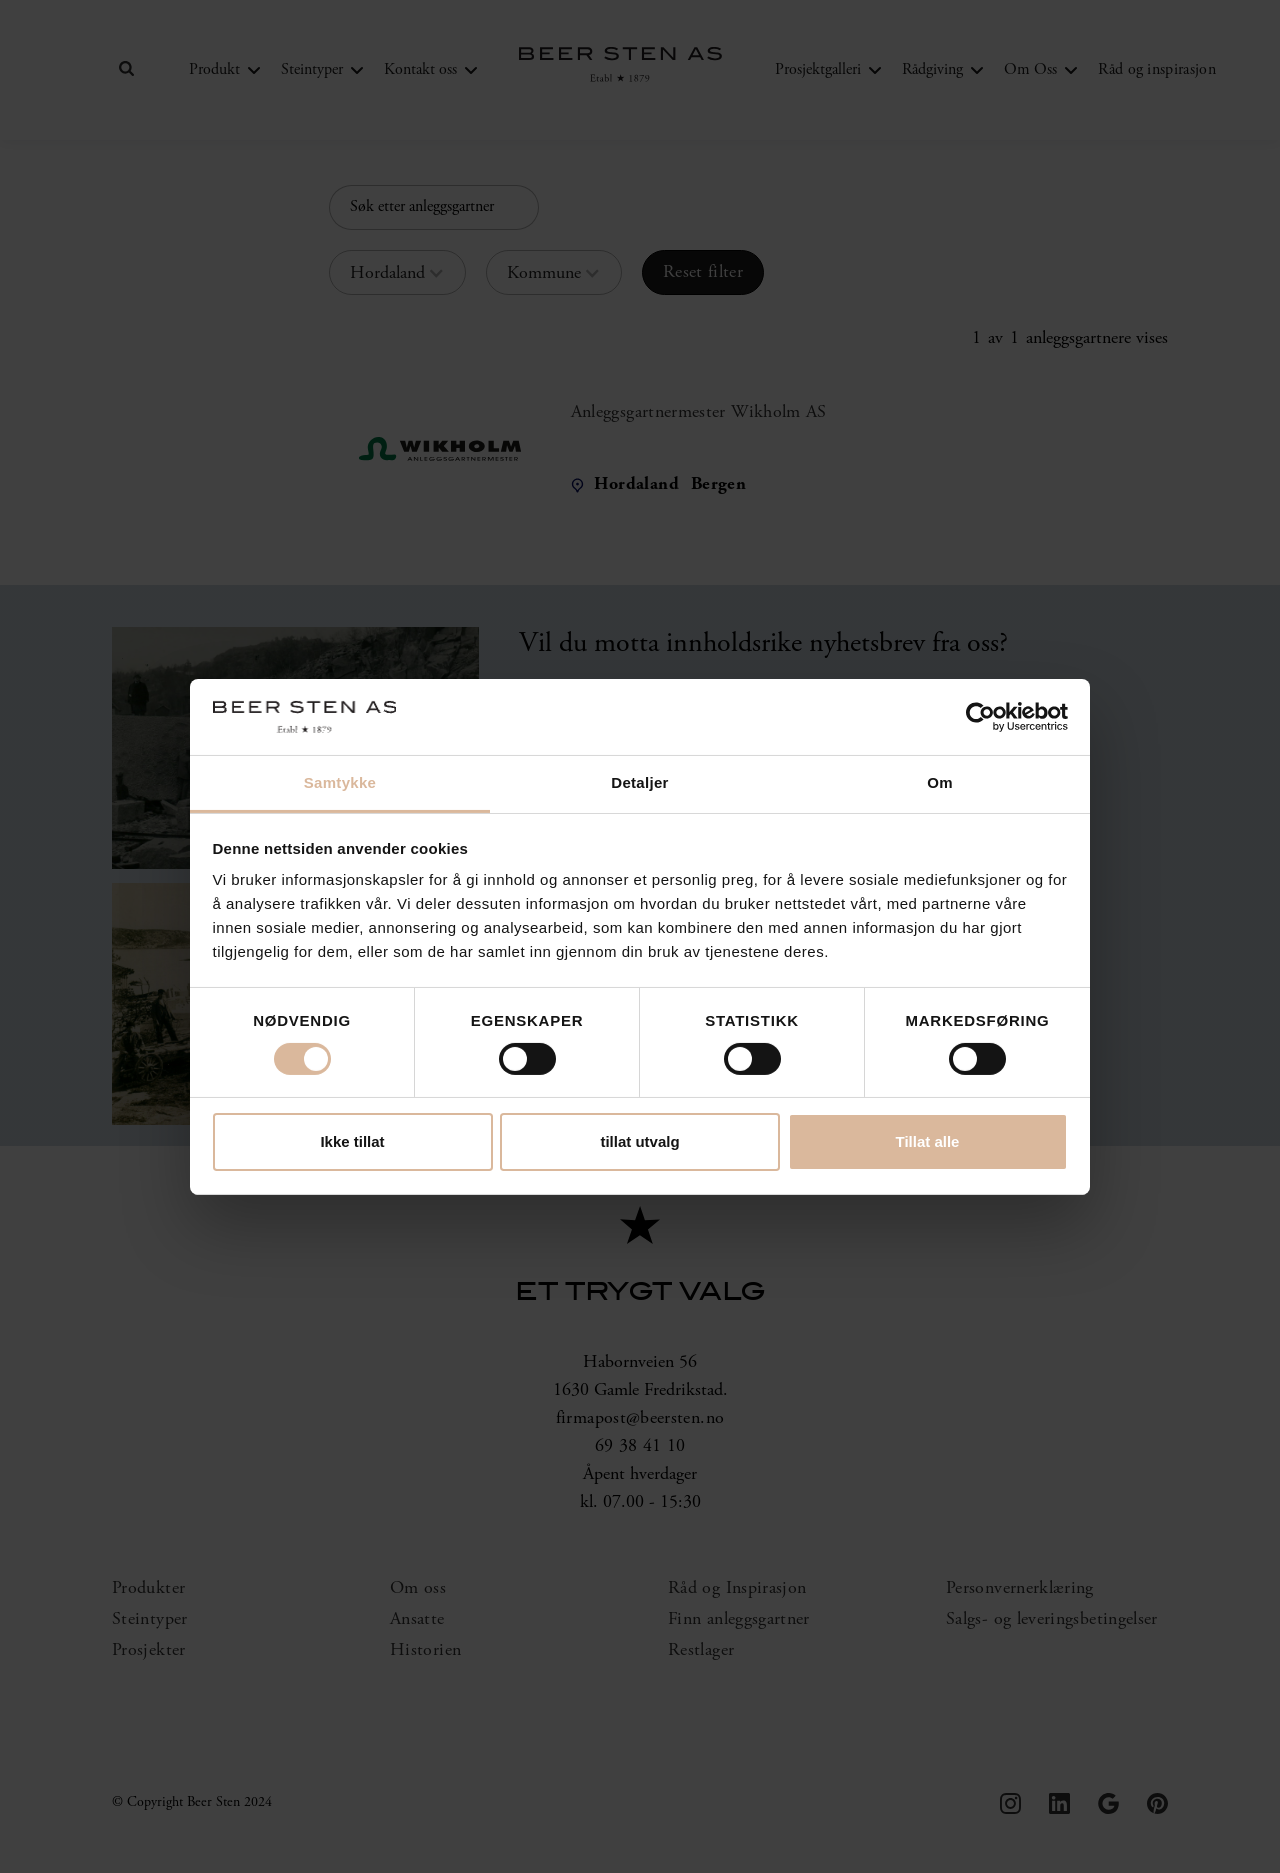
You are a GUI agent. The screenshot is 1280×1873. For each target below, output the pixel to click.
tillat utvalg (639, 1141)
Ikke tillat (352, 1141)
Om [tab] (940, 782)
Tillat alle (928, 1141)
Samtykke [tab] (340, 782)
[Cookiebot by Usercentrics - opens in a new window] (980, 717)
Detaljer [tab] (639, 782)
